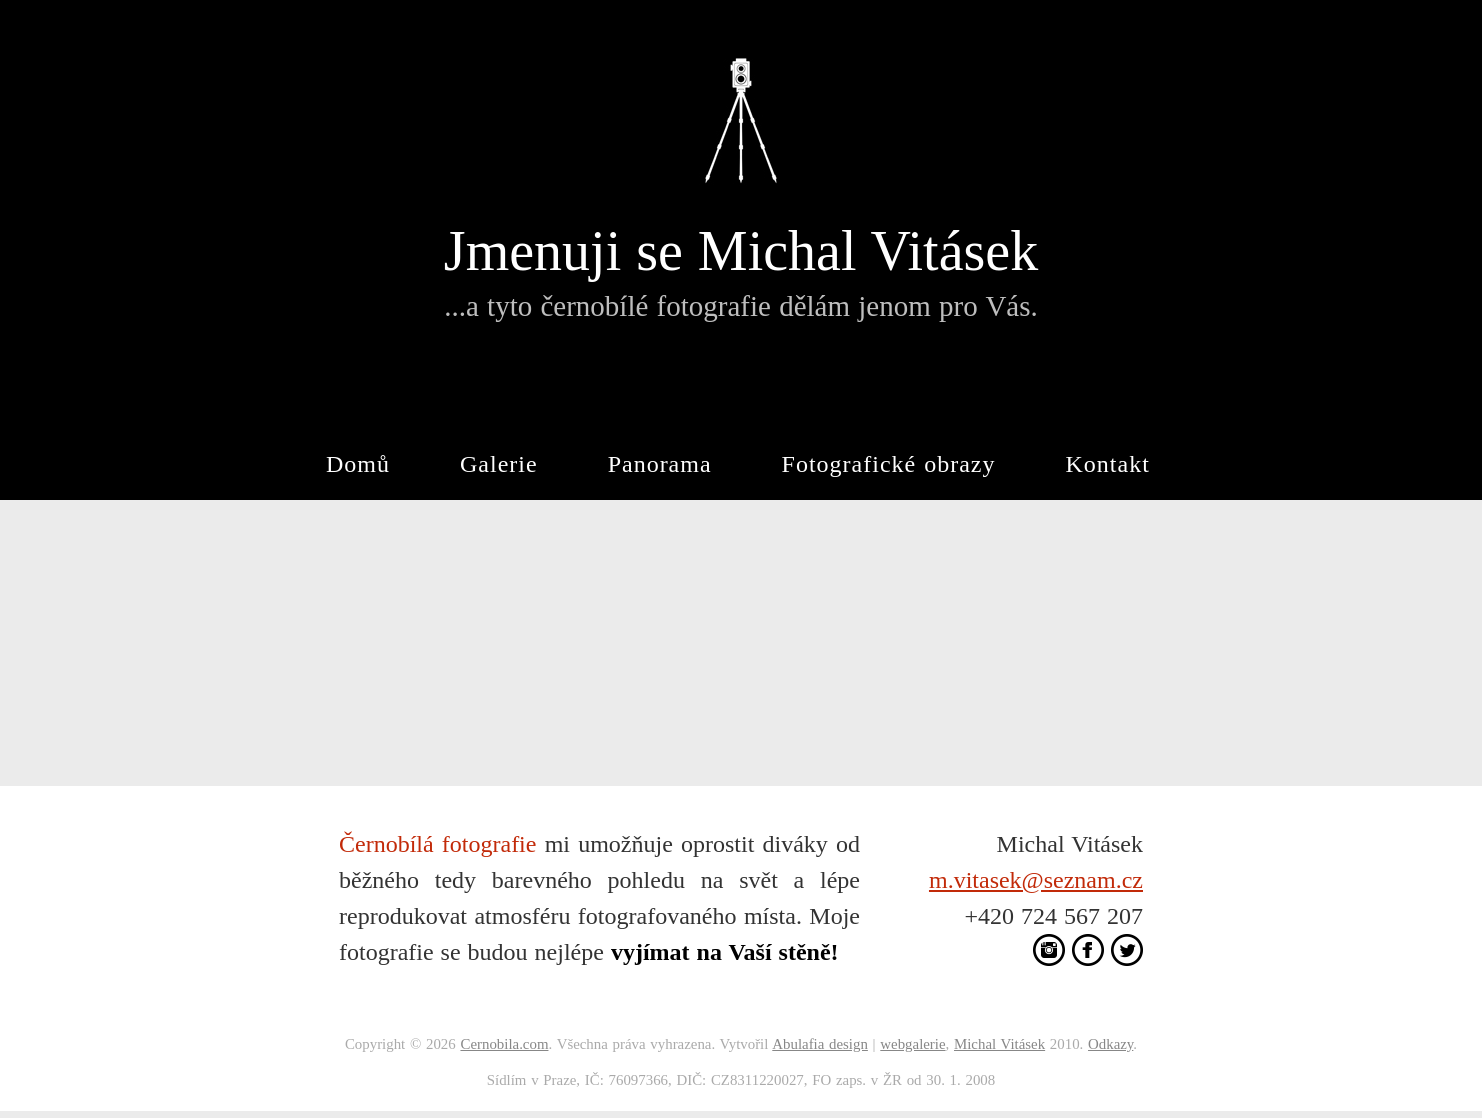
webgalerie (912, 1044)
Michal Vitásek (999, 1044)
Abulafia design (820, 1044)
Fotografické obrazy (889, 464)
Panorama (660, 464)
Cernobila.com (504, 1044)
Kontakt (1108, 464)
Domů (358, 464)
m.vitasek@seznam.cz (1036, 880)
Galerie (499, 464)
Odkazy (1110, 1044)
